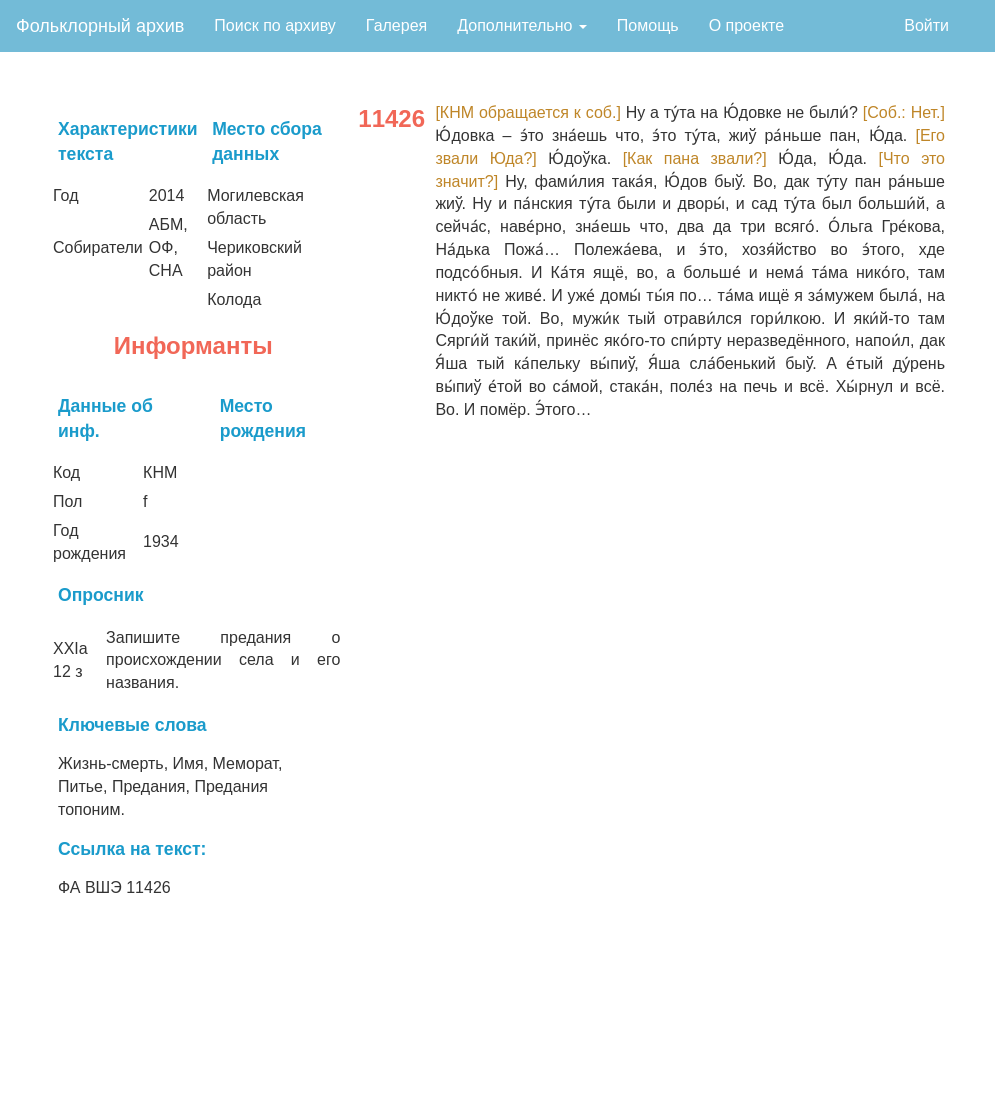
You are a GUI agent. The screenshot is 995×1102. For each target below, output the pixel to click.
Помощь (648, 25)
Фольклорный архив (100, 26)
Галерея (396, 25)
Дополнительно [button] (522, 25)
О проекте (746, 25)
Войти (926, 25)
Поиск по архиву (275, 25)
